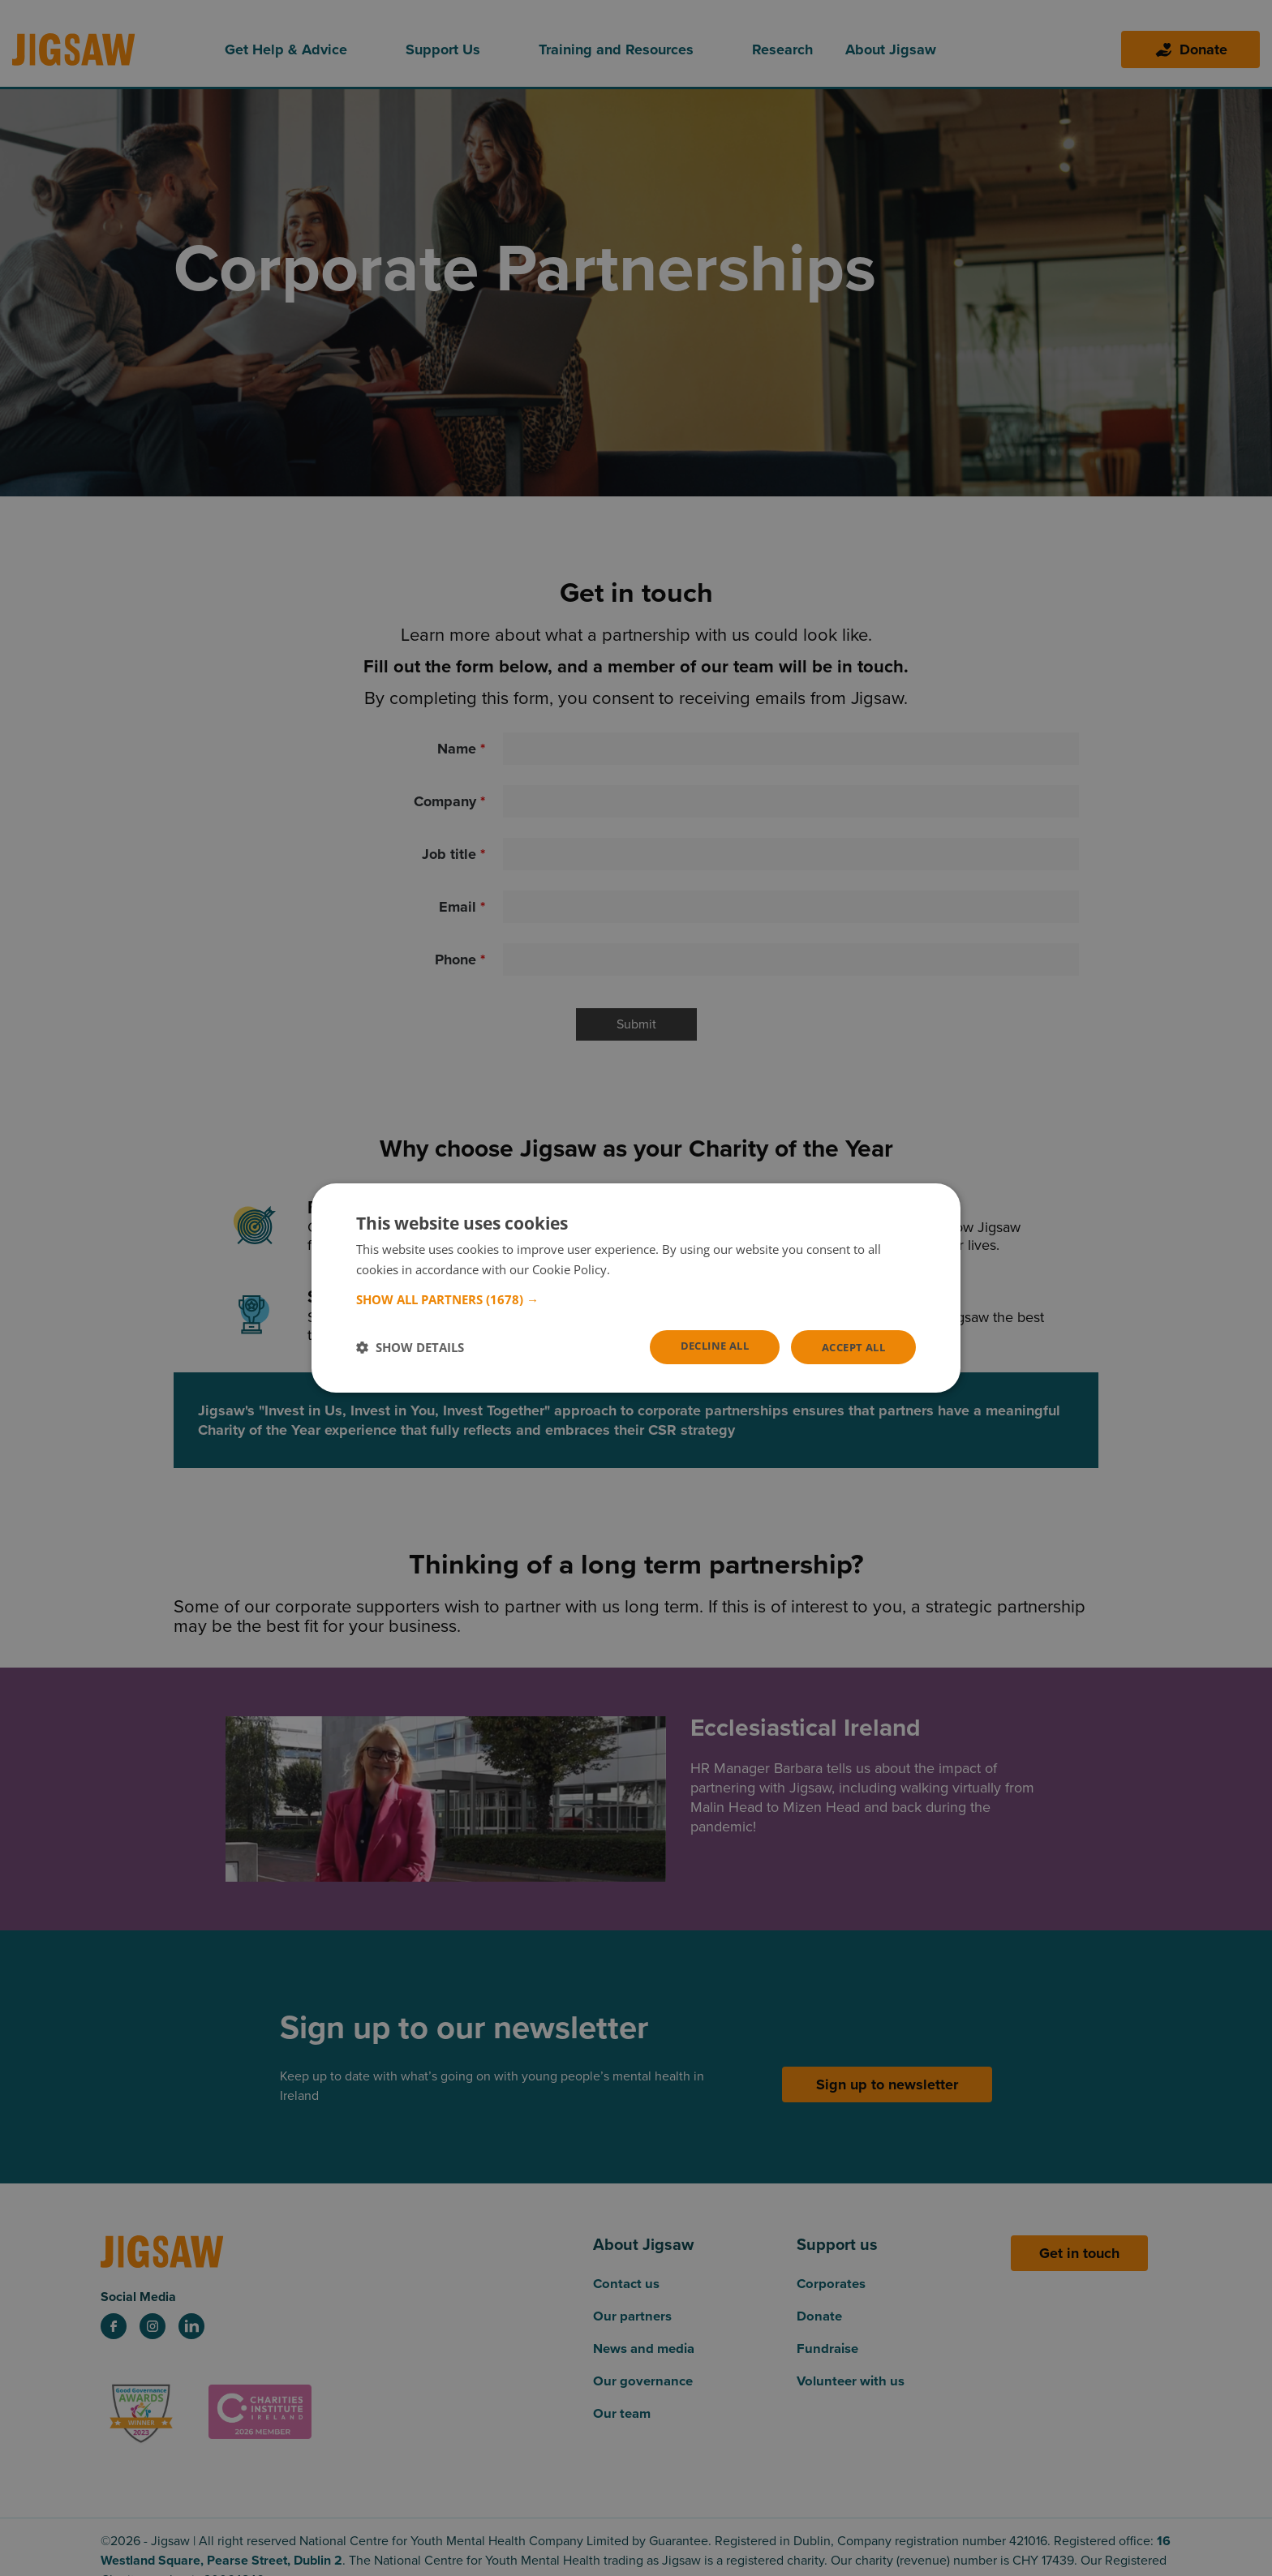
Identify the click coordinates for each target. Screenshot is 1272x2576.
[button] (636, 1298)
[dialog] (636, 1288)
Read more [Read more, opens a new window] (643, 1268)
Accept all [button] (849, 1347)
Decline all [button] (703, 1346)
